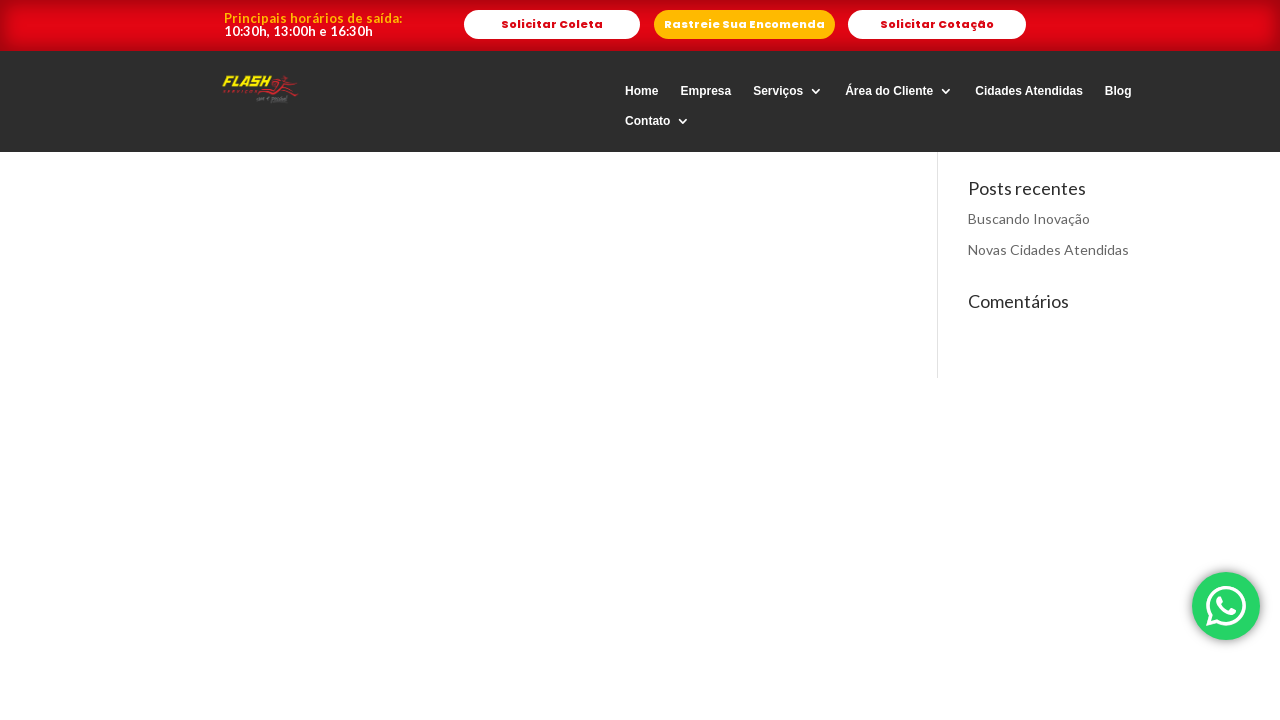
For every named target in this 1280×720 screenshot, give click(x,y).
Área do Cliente (889, 91)
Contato (647, 121)
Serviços (778, 91)
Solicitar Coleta (552, 24)
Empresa (705, 91)
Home (641, 91)
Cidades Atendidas (1029, 91)
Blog (1118, 91)
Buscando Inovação (1029, 218)
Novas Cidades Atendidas (1048, 249)
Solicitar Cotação (937, 24)
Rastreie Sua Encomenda (744, 24)
